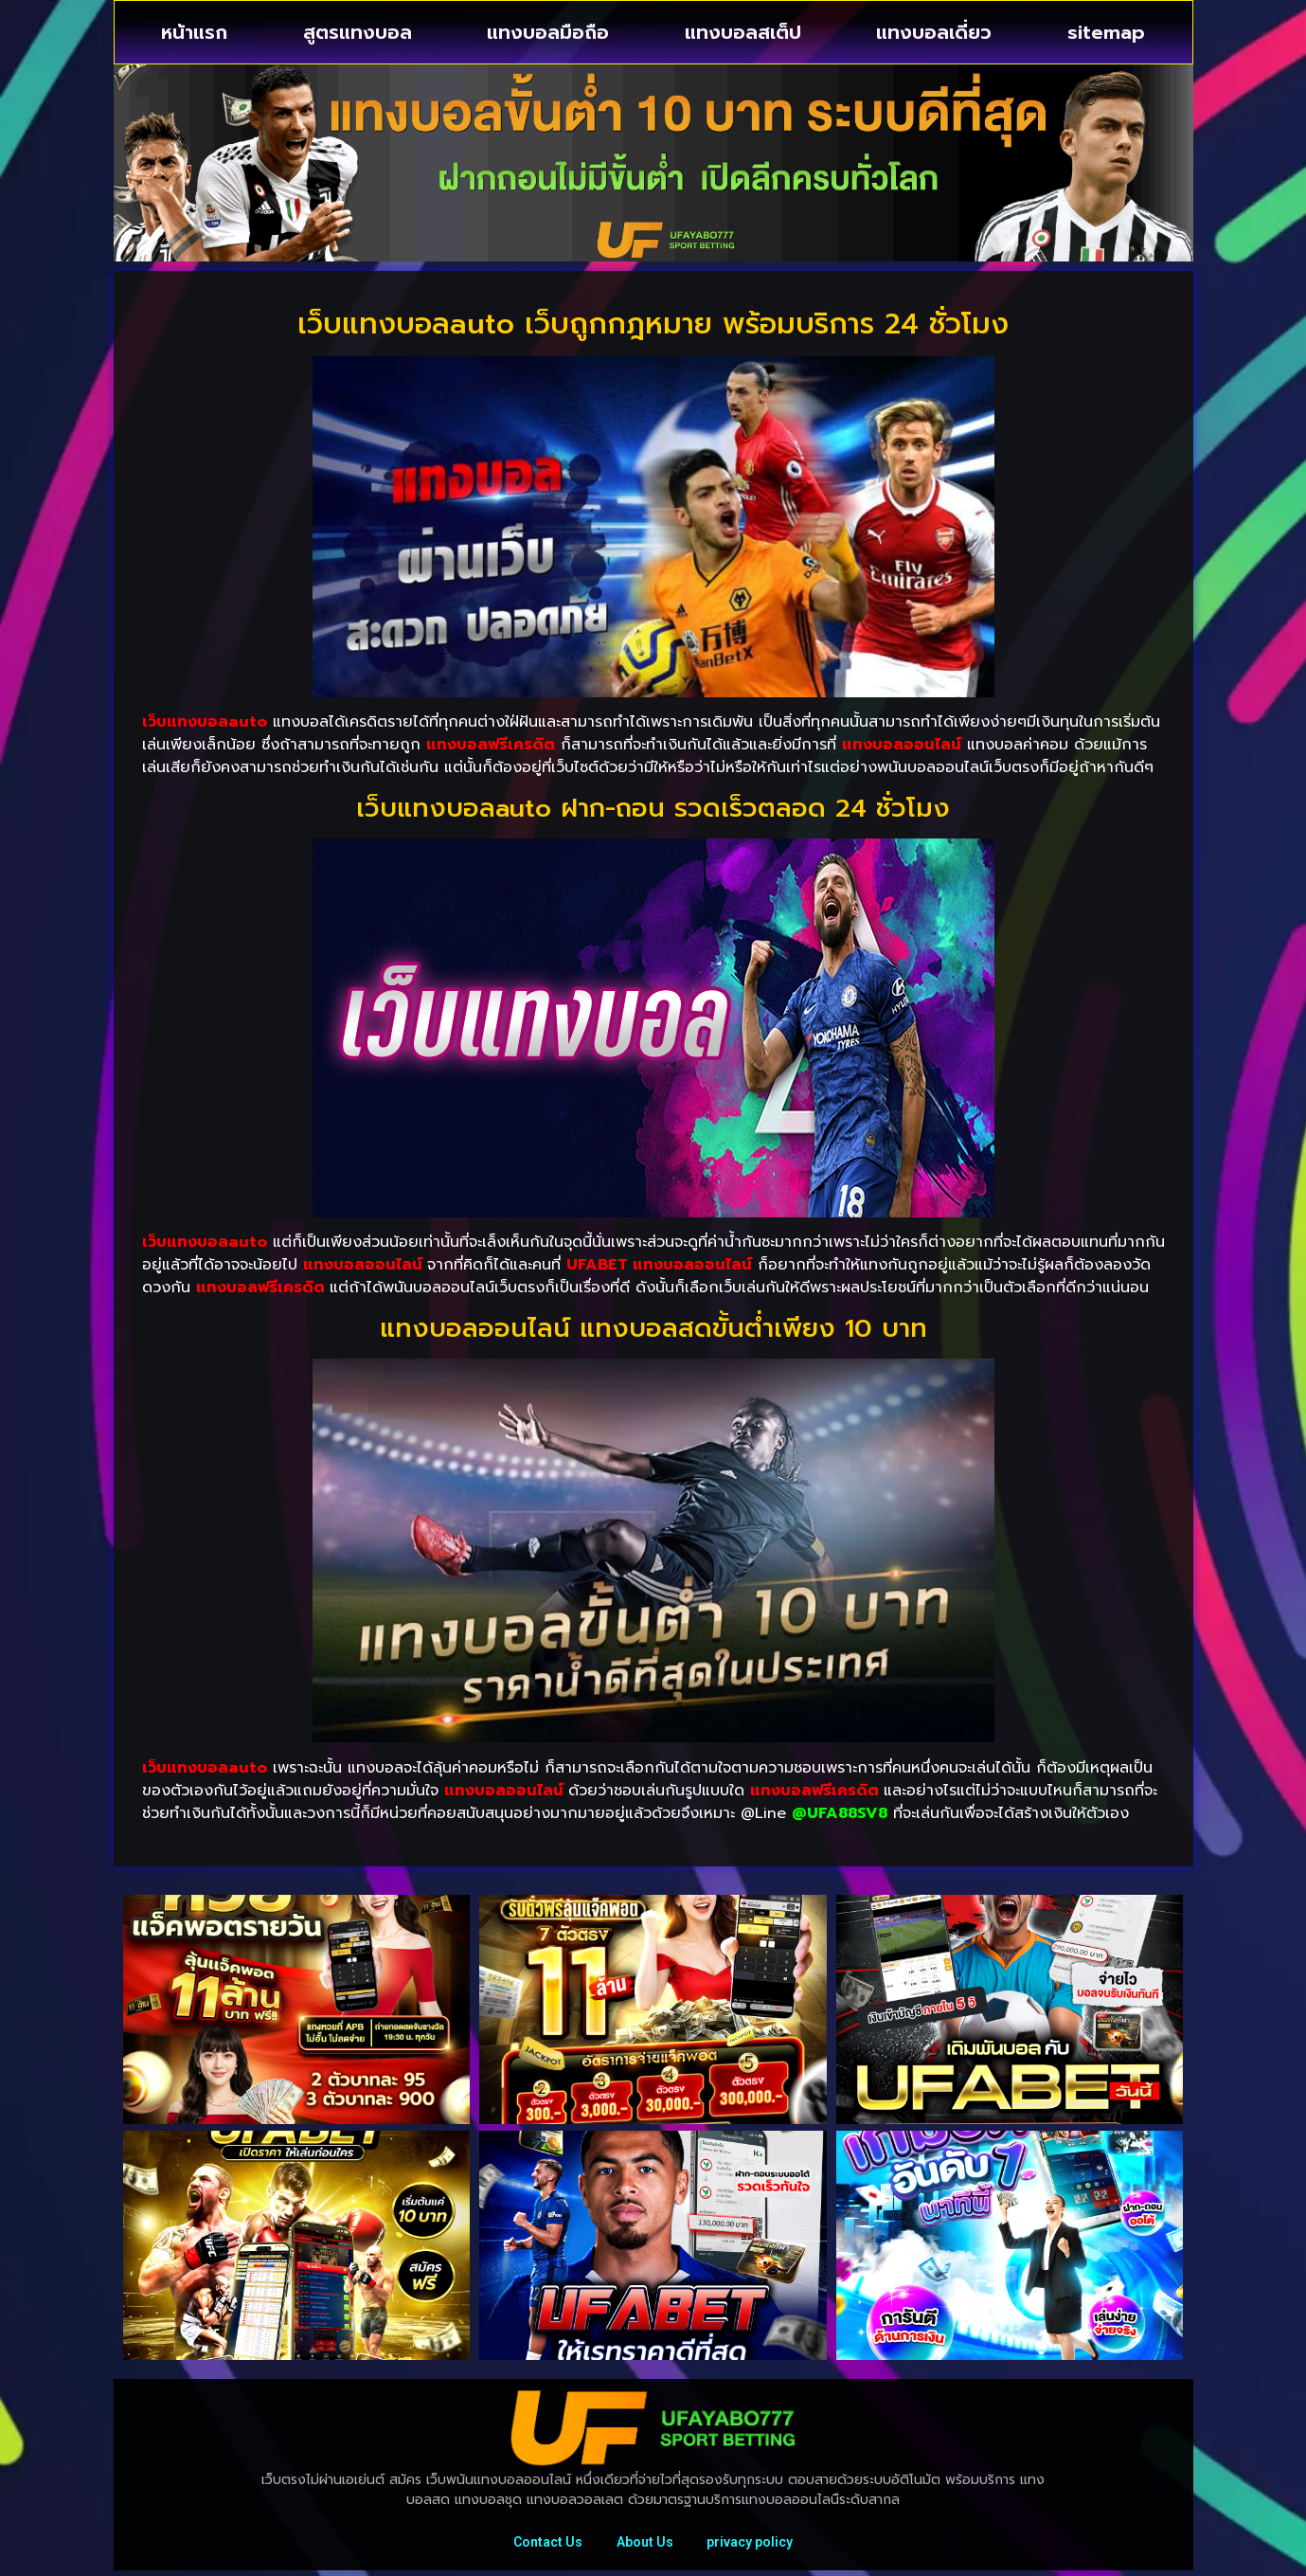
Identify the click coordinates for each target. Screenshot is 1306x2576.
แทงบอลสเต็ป (743, 32)
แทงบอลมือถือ (548, 32)
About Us (645, 2544)
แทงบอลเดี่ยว (934, 32)
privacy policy (754, 2544)
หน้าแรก (194, 32)
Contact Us (544, 2544)
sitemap (1106, 32)
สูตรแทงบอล (357, 32)
